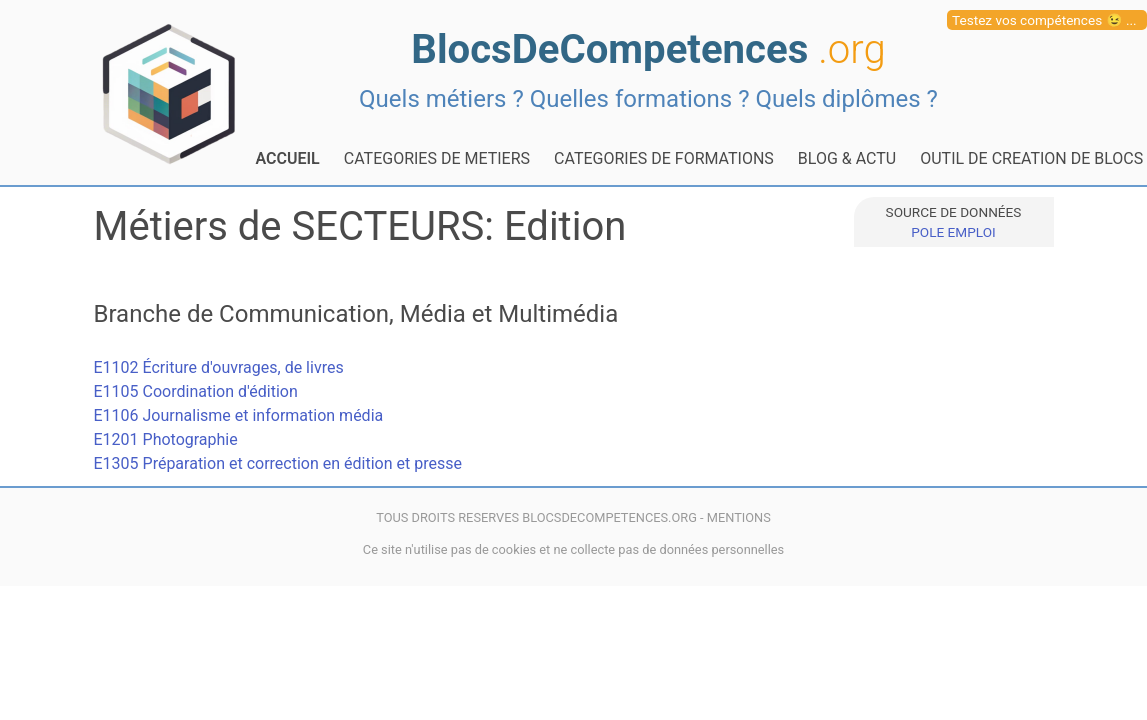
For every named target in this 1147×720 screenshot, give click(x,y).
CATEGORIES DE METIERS (437, 158)
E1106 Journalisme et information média (239, 415)
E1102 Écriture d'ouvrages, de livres (219, 367)
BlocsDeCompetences (648, 49)
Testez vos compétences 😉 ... (1044, 20)
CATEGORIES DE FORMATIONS (664, 158)
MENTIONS (739, 517)
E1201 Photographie (166, 439)
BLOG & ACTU (847, 158)
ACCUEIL (288, 158)
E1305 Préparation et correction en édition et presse (278, 463)
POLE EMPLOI (953, 232)
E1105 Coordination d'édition (196, 391)
